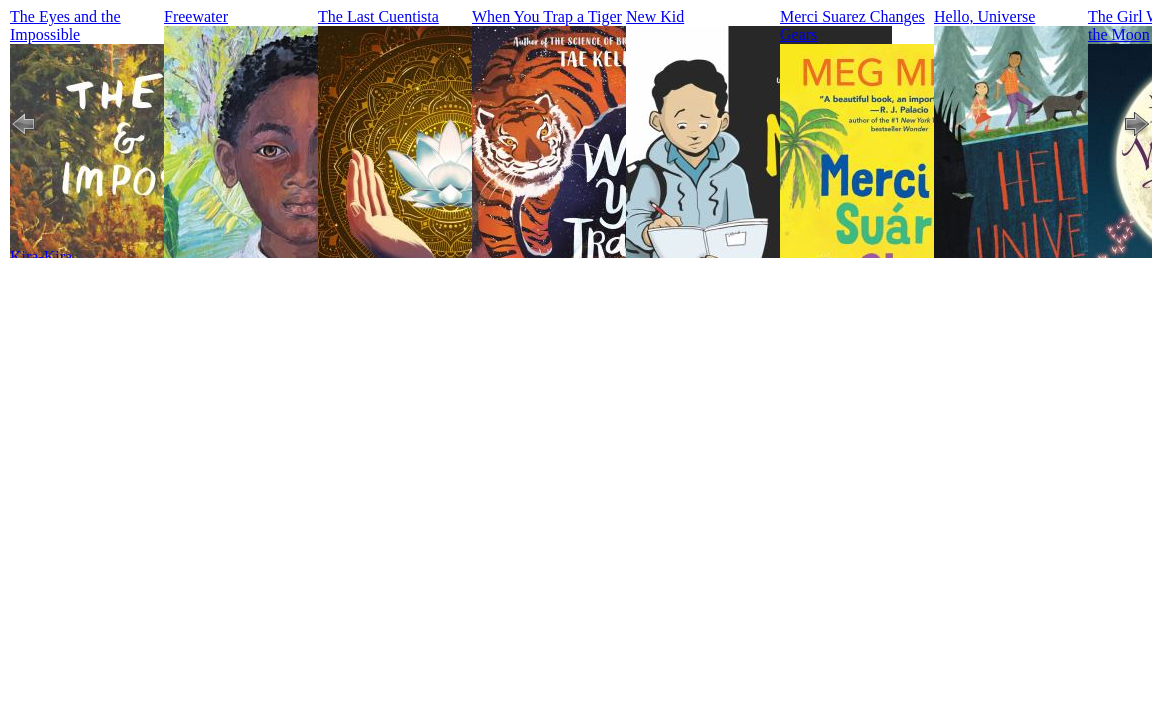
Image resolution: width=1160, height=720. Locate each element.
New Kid (655, 16)
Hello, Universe (984, 16)
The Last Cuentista (378, 16)
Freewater (196, 16)
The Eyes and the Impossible (65, 25)
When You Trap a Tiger (547, 16)
